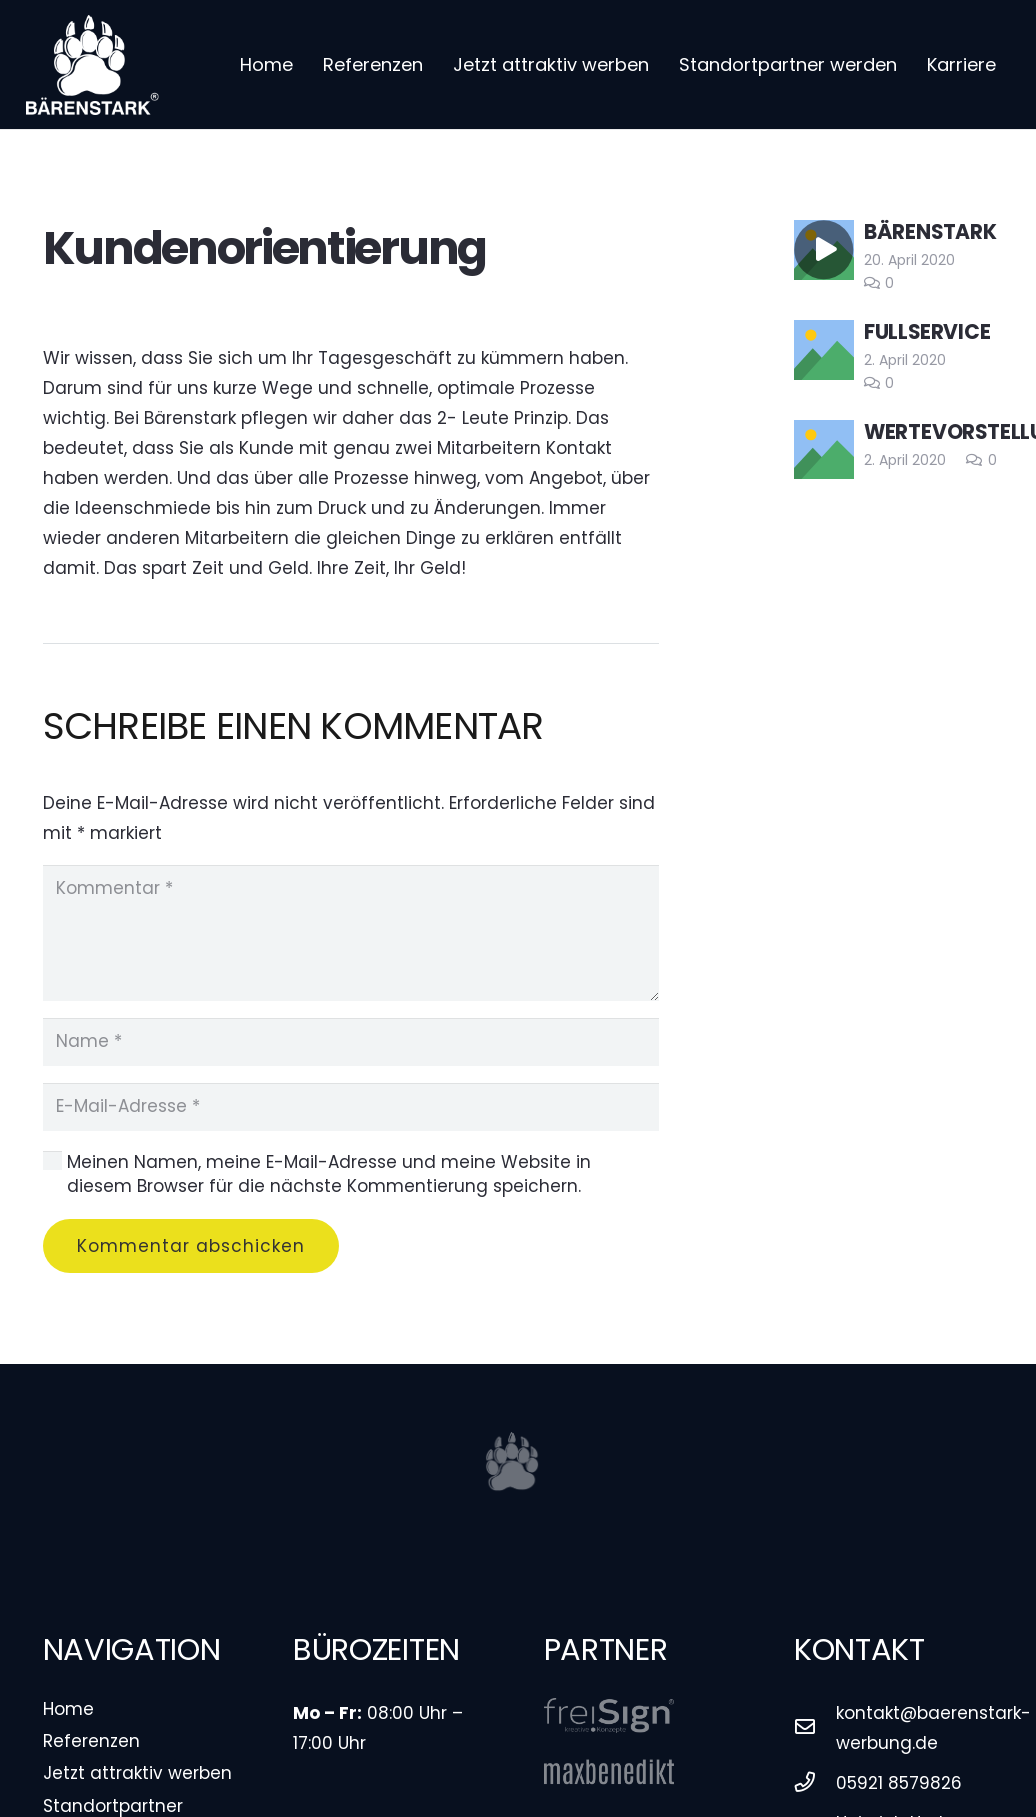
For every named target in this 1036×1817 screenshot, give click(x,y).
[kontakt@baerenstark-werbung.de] (815, 1728)
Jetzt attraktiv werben (137, 1773)
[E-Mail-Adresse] (351, 1107)
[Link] (92, 65)
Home (68, 1709)
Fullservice (927, 332)
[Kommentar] (351, 933)
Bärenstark (930, 232)
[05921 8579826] (815, 1783)
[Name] (351, 1042)
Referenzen (91, 1741)
